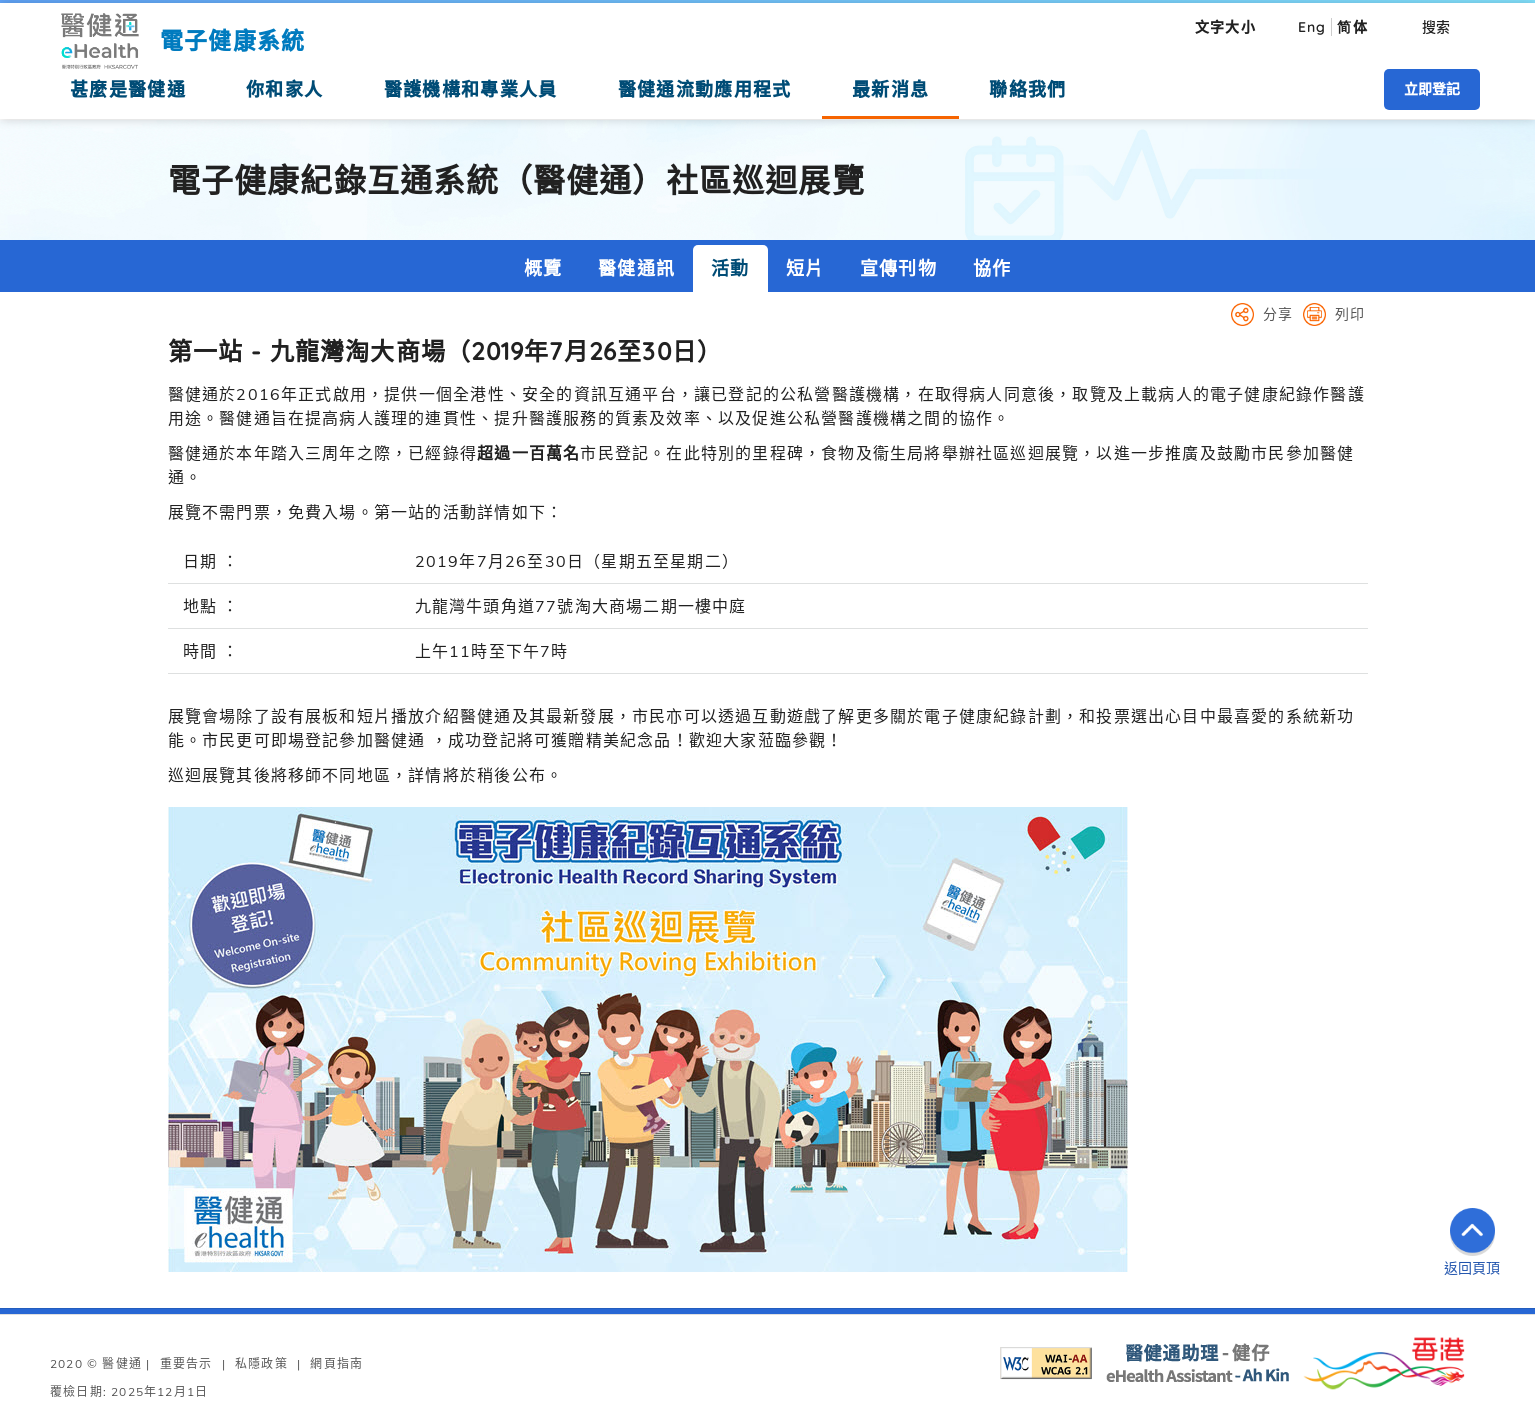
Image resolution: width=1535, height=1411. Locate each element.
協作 (992, 268)
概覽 (543, 268)
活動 (730, 268)
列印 (1350, 314)
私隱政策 (261, 1363)
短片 (805, 268)
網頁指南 (336, 1363)
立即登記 (1432, 89)
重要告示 (186, 1363)
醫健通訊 (636, 268)
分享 (1278, 314)
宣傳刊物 (898, 268)
